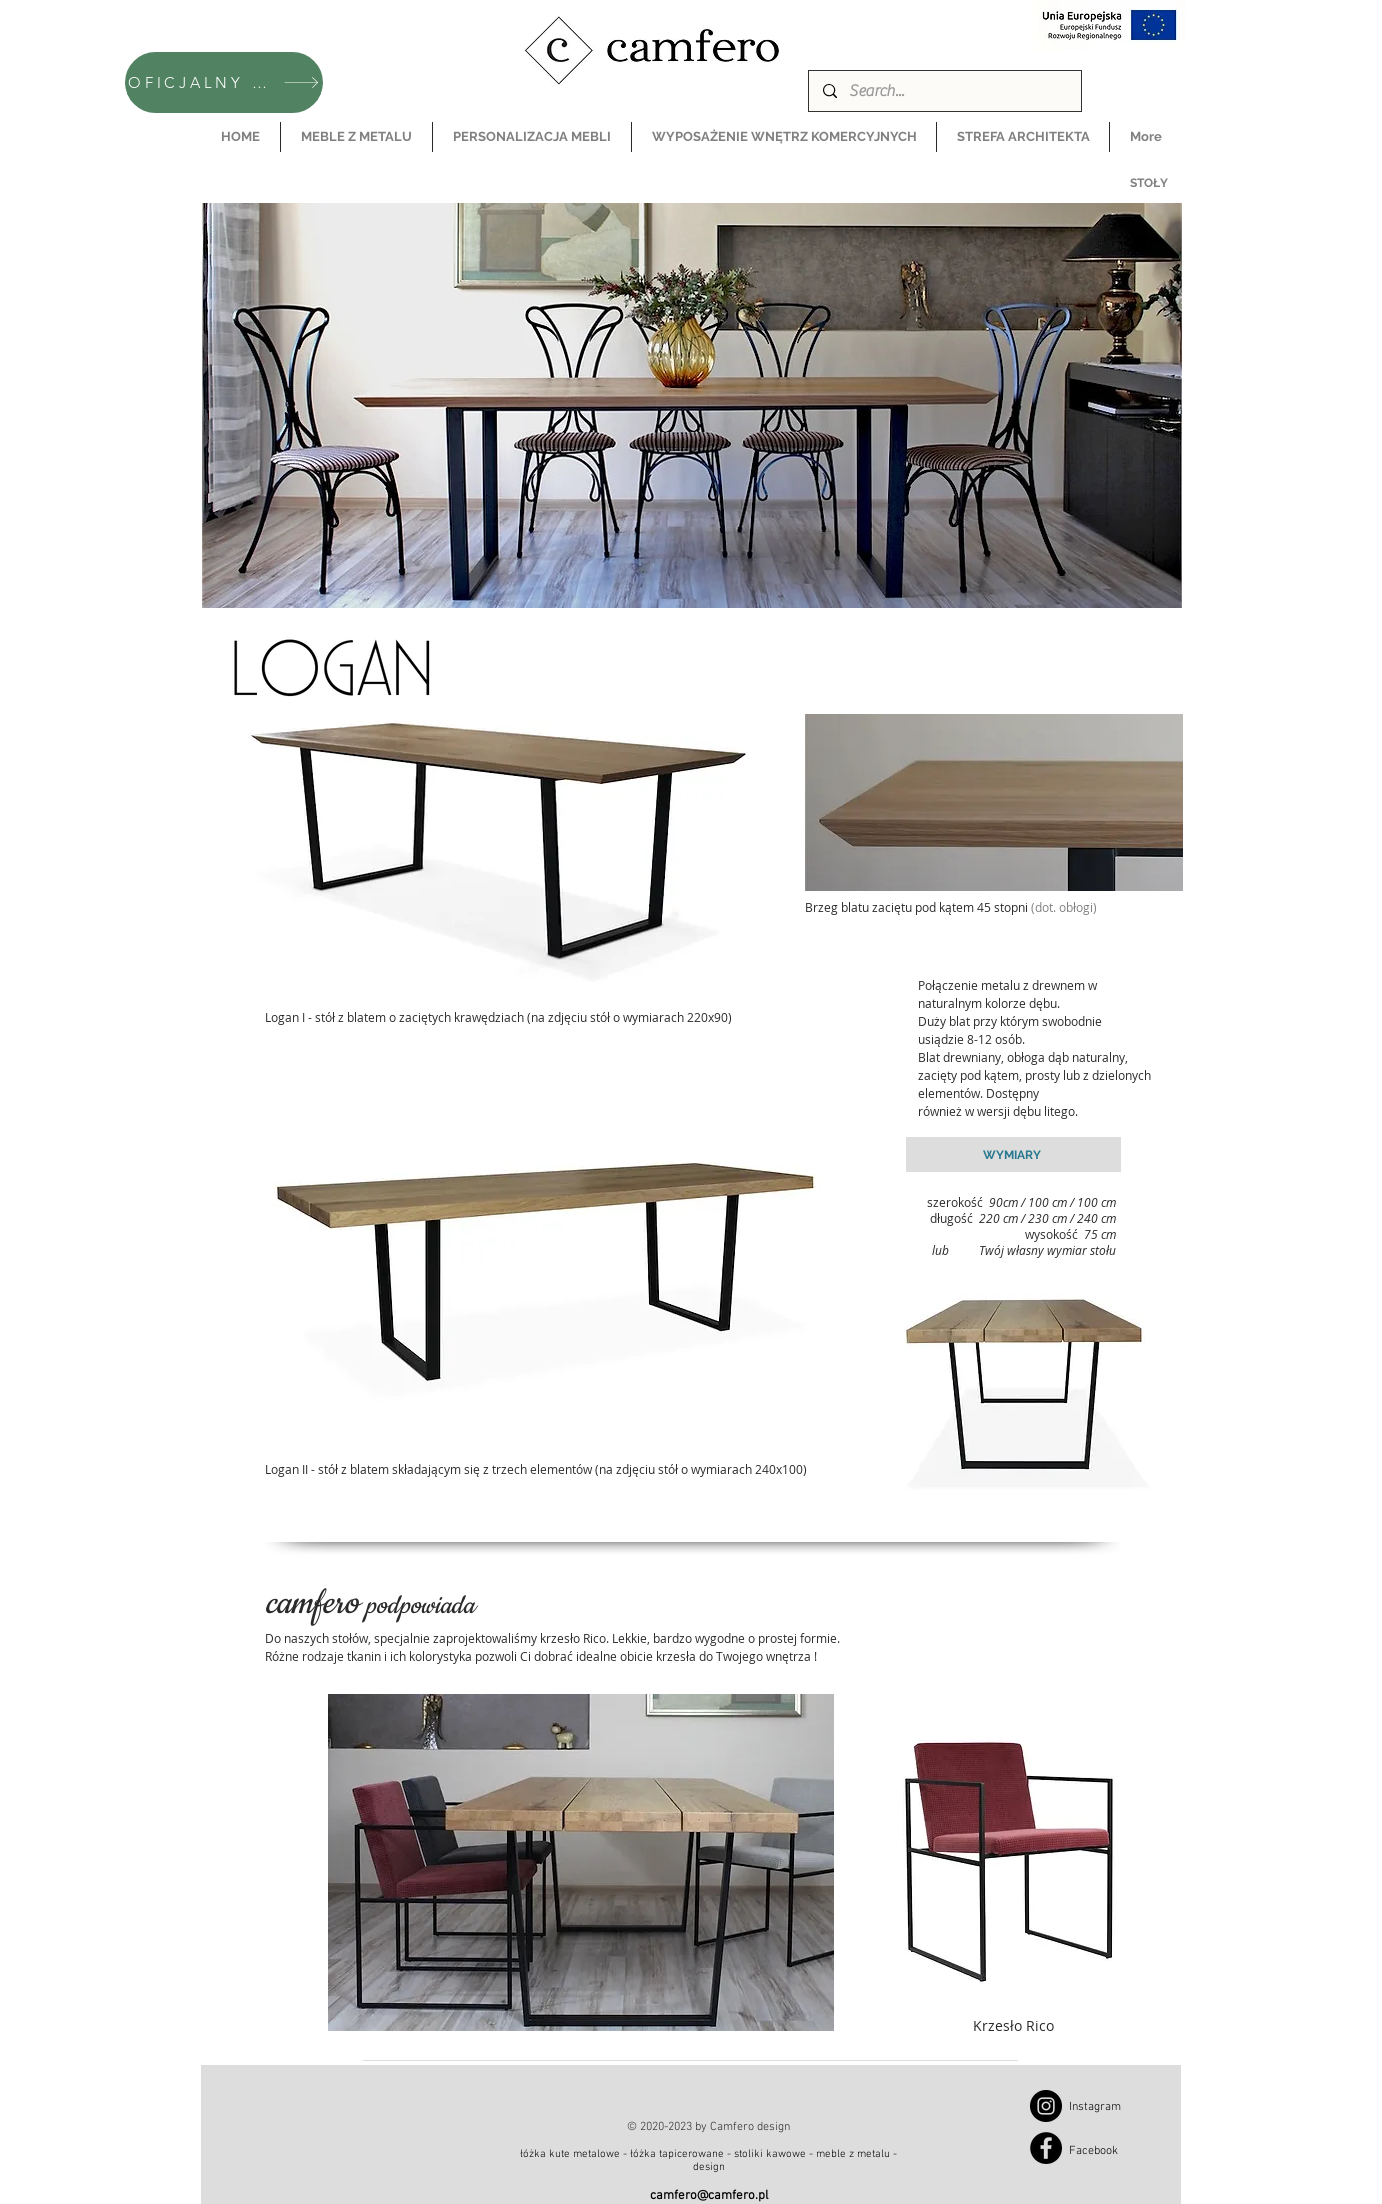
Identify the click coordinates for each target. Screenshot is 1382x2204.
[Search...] (944, 91)
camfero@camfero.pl (709, 2196)
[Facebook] (1046, 2148)
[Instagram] (1046, 2106)
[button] (356, 137)
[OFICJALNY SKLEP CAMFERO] (224, 82)
